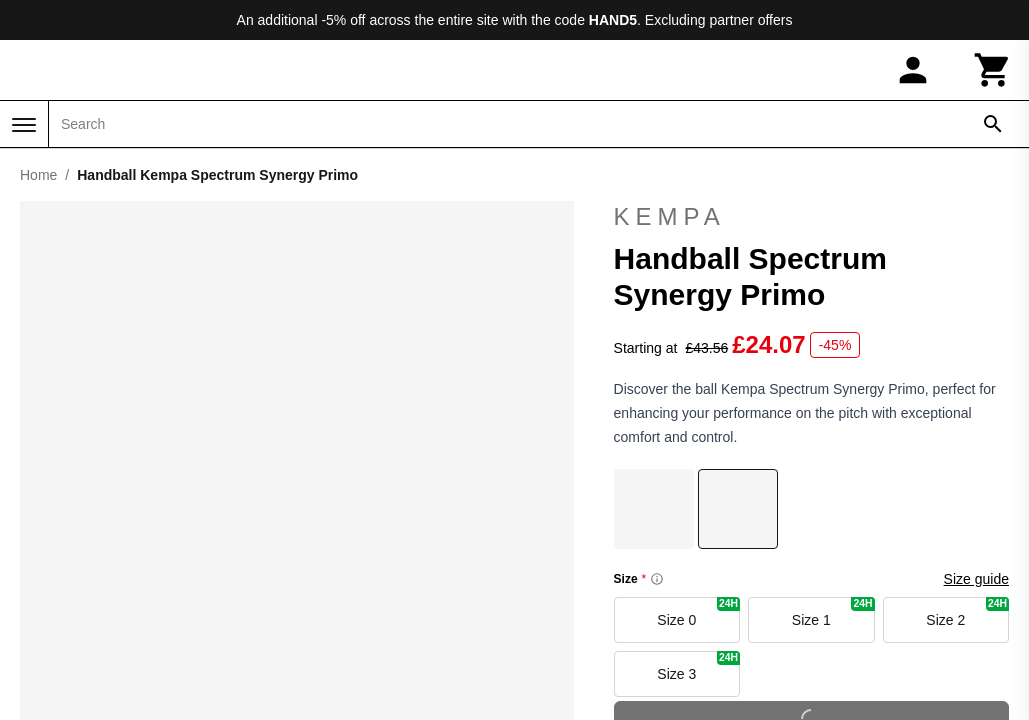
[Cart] (993, 70)
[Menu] (24, 125)
